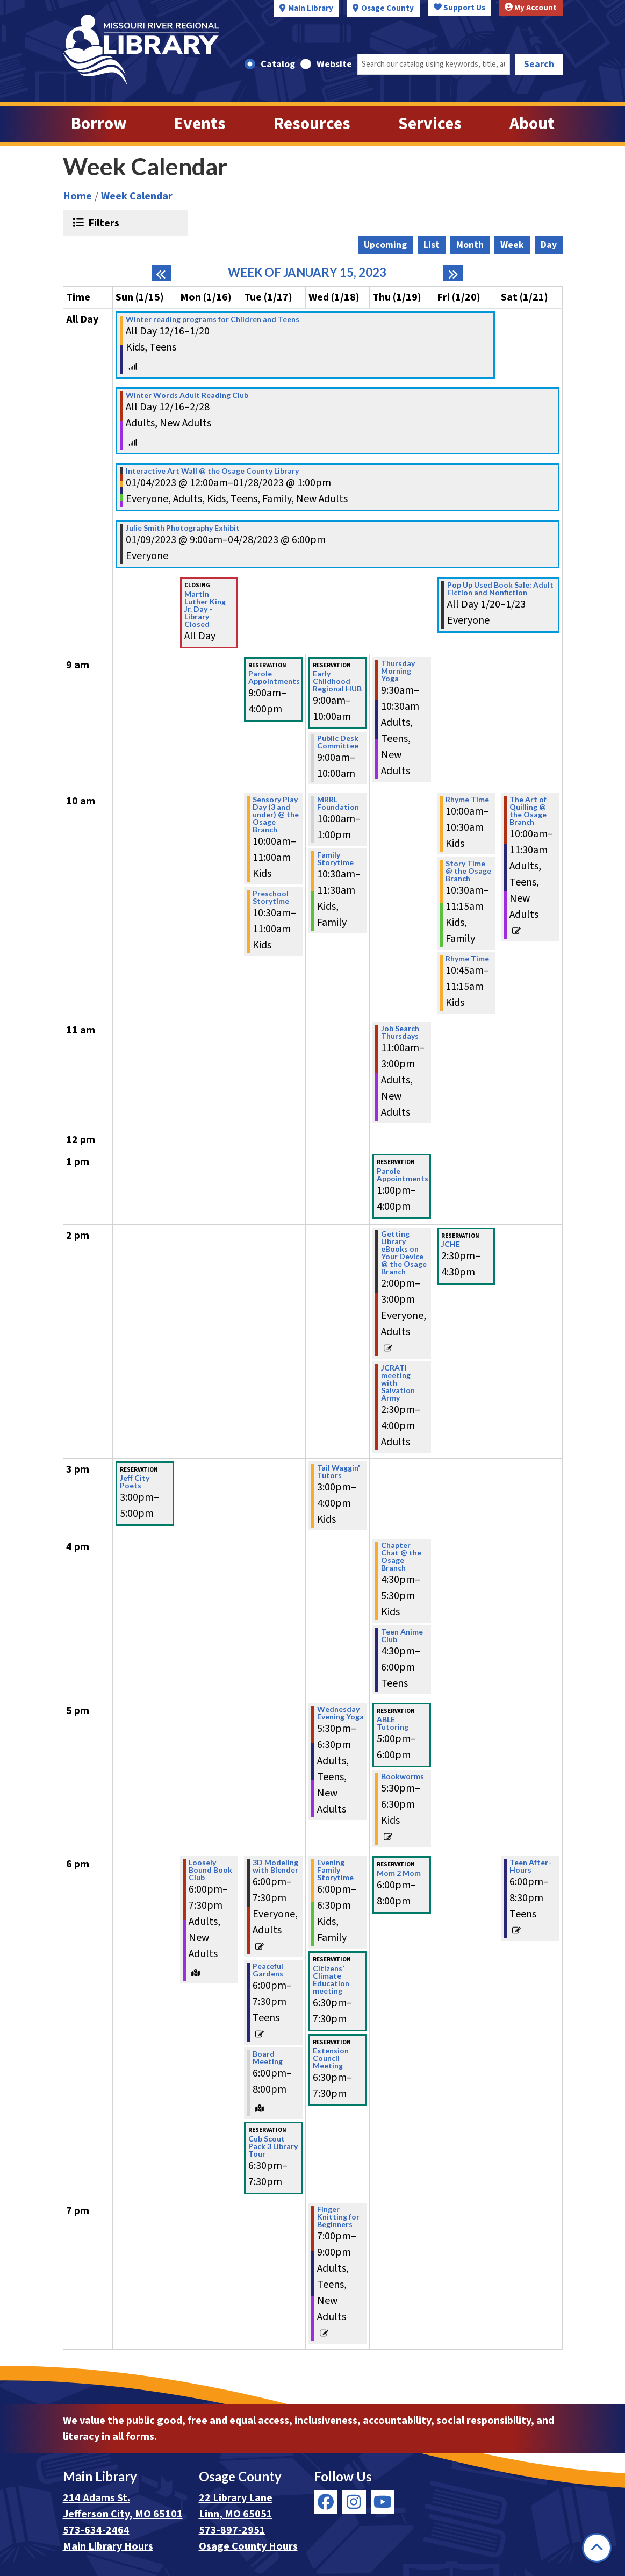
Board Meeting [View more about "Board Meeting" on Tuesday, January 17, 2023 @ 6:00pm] (268, 2057)
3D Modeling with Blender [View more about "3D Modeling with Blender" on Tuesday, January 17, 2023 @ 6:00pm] (275, 1866)
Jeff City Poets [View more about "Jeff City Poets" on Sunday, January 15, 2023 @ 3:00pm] (134, 1481)
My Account (531, 7)
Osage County (387, 8)
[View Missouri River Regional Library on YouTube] (382, 2502)
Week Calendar (137, 196)
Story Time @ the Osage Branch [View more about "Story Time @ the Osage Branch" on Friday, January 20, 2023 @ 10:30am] (468, 871)
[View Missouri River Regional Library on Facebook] (325, 2502)
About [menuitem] (532, 124)
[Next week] (453, 273)
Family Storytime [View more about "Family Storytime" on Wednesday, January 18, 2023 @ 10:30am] (335, 858)
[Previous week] (161, 273)
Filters (102, 223)
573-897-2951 (232, 2530)
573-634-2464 (96, 2530)
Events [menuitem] (200, 124)
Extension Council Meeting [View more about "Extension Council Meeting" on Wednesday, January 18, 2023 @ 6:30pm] (331, 2058)
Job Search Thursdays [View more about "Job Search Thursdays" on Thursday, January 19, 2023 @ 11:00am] (400, 1032)
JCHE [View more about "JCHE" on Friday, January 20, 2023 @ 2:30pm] (450, 1244)
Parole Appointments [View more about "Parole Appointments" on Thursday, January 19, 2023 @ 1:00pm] (402, 1174)
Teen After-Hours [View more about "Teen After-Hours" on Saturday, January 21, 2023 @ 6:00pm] (530, 1866)
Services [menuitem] (430, 124)
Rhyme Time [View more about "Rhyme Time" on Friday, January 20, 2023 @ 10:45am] (467, 958)
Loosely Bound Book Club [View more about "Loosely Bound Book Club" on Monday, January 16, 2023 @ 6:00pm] (210, 1870)
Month (470, 245)
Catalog (278, 64)
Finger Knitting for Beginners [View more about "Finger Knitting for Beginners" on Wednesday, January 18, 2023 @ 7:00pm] (338, 2217)
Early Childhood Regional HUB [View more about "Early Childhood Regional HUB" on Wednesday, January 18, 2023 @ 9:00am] (337, 681)
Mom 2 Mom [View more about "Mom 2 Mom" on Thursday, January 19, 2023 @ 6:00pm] (399, 1873)
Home (77, 196)
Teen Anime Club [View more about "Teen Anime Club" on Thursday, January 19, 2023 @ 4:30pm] (402, 1635)
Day (549, 245)
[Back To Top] (597, 2548)
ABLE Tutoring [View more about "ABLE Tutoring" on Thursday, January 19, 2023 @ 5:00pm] (392, 1723)
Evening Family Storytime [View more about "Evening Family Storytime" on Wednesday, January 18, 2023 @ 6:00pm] (335, 1870)
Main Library (310, 8)
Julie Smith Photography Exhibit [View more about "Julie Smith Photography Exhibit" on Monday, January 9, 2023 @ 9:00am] (183, 528)
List (431, 245)
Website (334, 64)
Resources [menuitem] (312, 124)
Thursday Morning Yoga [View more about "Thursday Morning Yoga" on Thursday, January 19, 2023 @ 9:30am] (398, 671)
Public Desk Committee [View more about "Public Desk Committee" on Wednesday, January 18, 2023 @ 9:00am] (337, 742)
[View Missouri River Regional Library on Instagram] (354, 2502)
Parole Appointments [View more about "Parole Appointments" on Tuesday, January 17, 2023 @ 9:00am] (274, 677)
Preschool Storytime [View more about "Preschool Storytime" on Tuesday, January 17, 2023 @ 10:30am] (271, 897)
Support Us (459, 7)
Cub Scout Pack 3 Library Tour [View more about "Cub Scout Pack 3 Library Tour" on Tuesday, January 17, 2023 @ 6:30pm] (273, 2146)
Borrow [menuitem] (99, 124)
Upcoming (385, 245)
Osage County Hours (248, 2546)
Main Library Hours (108, 2546)
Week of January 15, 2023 (307, 273)
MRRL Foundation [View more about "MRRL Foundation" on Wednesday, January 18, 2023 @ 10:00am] (338, 803)
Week (512, 245)
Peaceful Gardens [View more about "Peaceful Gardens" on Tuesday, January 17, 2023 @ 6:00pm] (268, 1970)
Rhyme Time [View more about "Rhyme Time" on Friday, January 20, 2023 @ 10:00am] (467, 799)
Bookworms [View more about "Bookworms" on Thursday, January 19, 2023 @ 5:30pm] (402, 1776)
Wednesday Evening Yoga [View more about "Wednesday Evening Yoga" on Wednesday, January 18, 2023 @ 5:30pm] (340, 1713)
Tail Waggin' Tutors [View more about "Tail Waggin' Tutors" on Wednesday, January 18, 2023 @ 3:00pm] (338, 1471)
